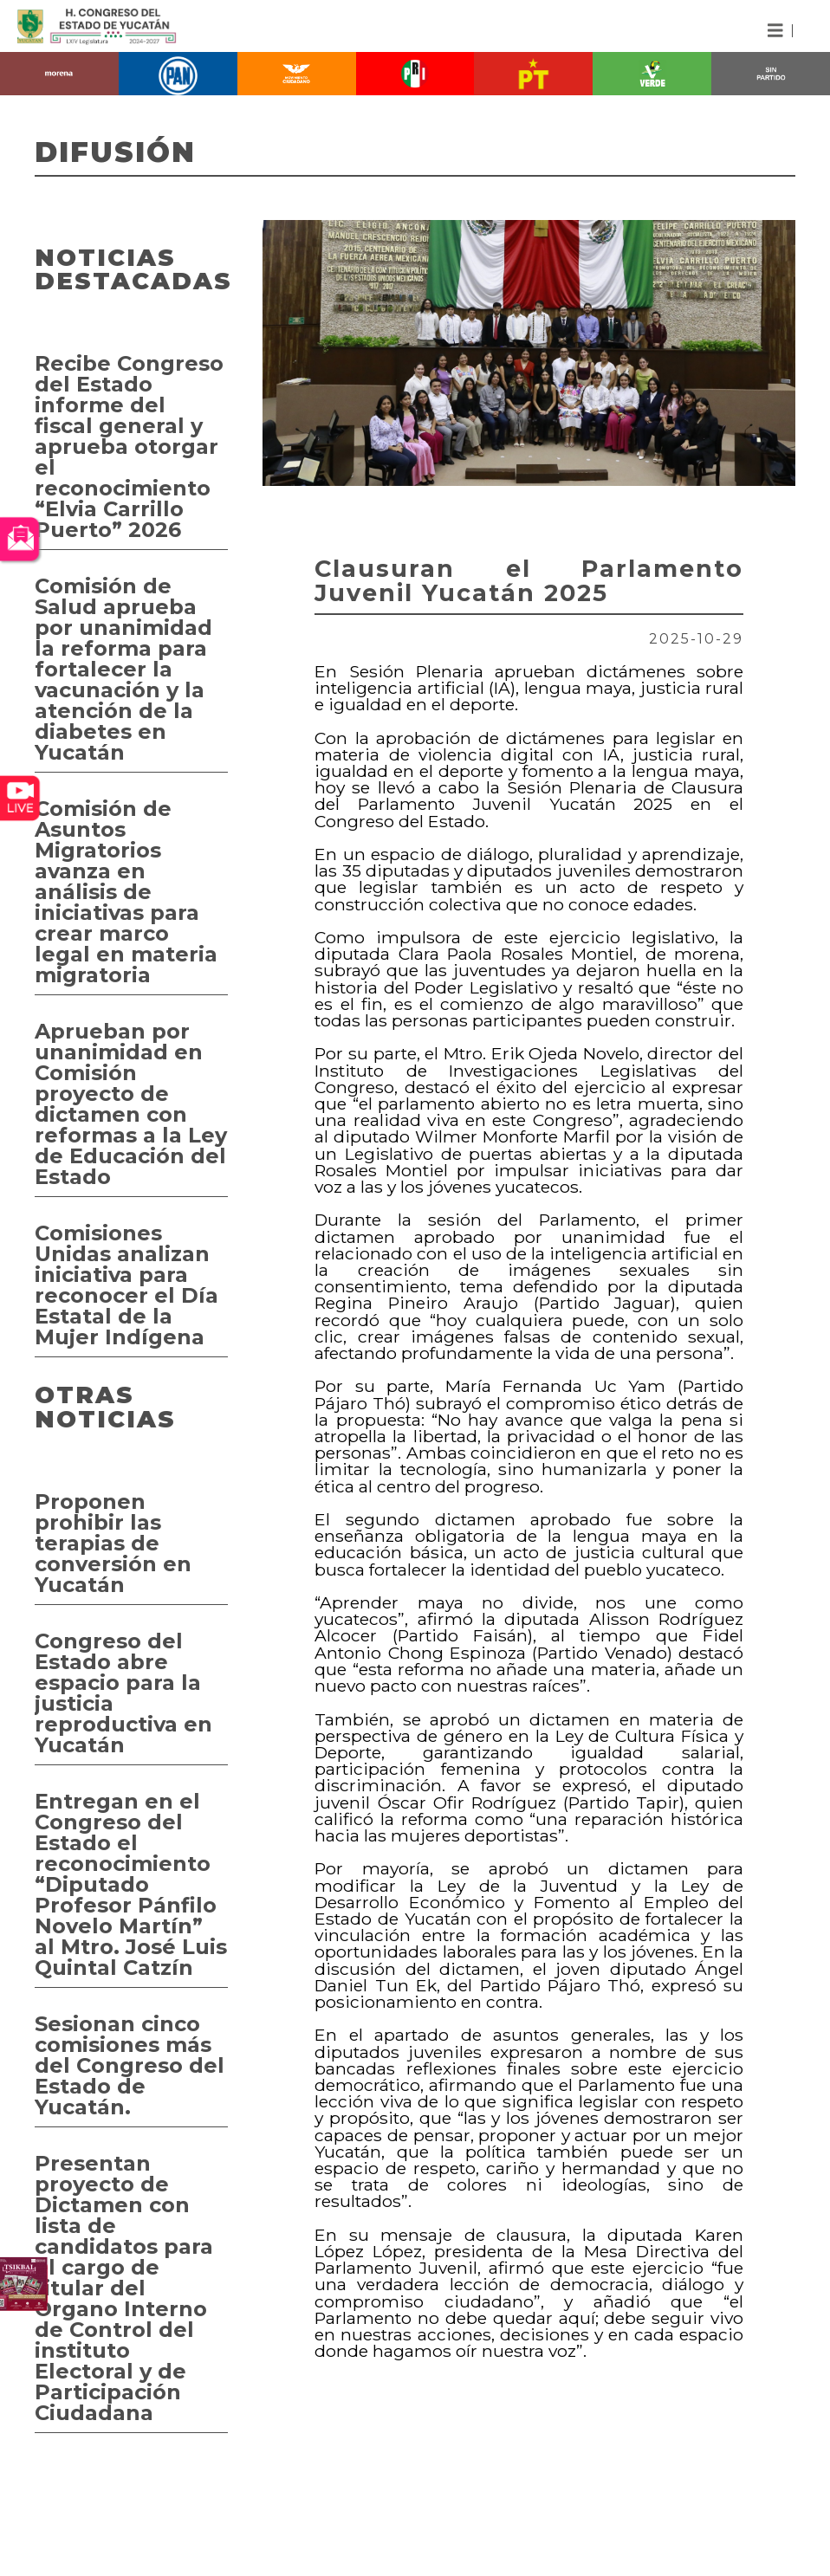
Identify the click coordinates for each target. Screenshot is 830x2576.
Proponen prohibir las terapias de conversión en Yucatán (113, 1543)
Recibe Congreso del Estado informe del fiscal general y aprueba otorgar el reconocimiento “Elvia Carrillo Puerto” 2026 (129, 446)
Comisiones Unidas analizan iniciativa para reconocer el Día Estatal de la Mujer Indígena (126, 1284)
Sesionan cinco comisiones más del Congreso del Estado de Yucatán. (129, 2065)
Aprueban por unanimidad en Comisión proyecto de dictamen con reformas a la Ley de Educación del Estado (131, 1104)
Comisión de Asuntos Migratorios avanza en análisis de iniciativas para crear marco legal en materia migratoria (126, 891)
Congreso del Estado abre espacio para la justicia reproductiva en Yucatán (123, 1692)
